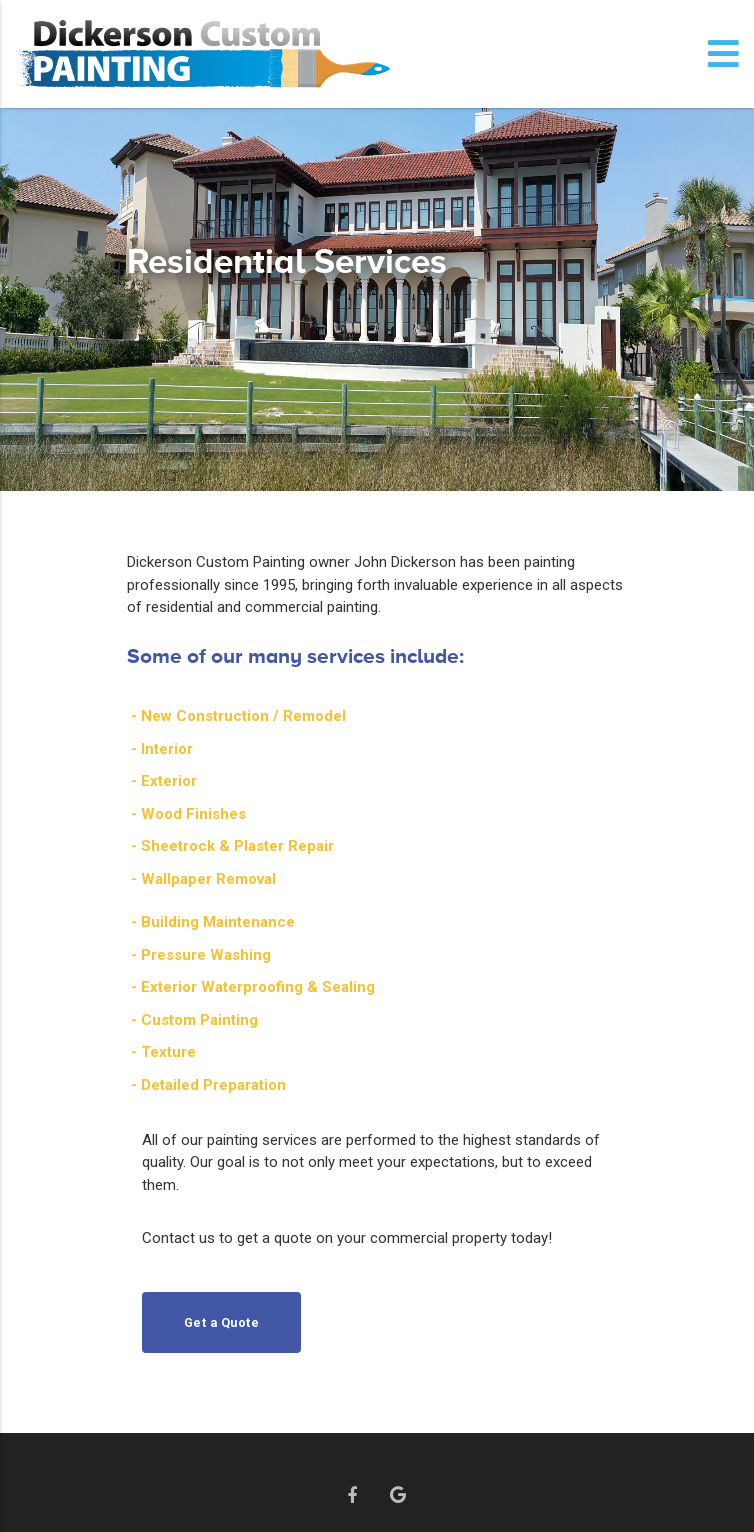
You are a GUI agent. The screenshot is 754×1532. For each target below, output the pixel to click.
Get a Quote (222, 1322)
